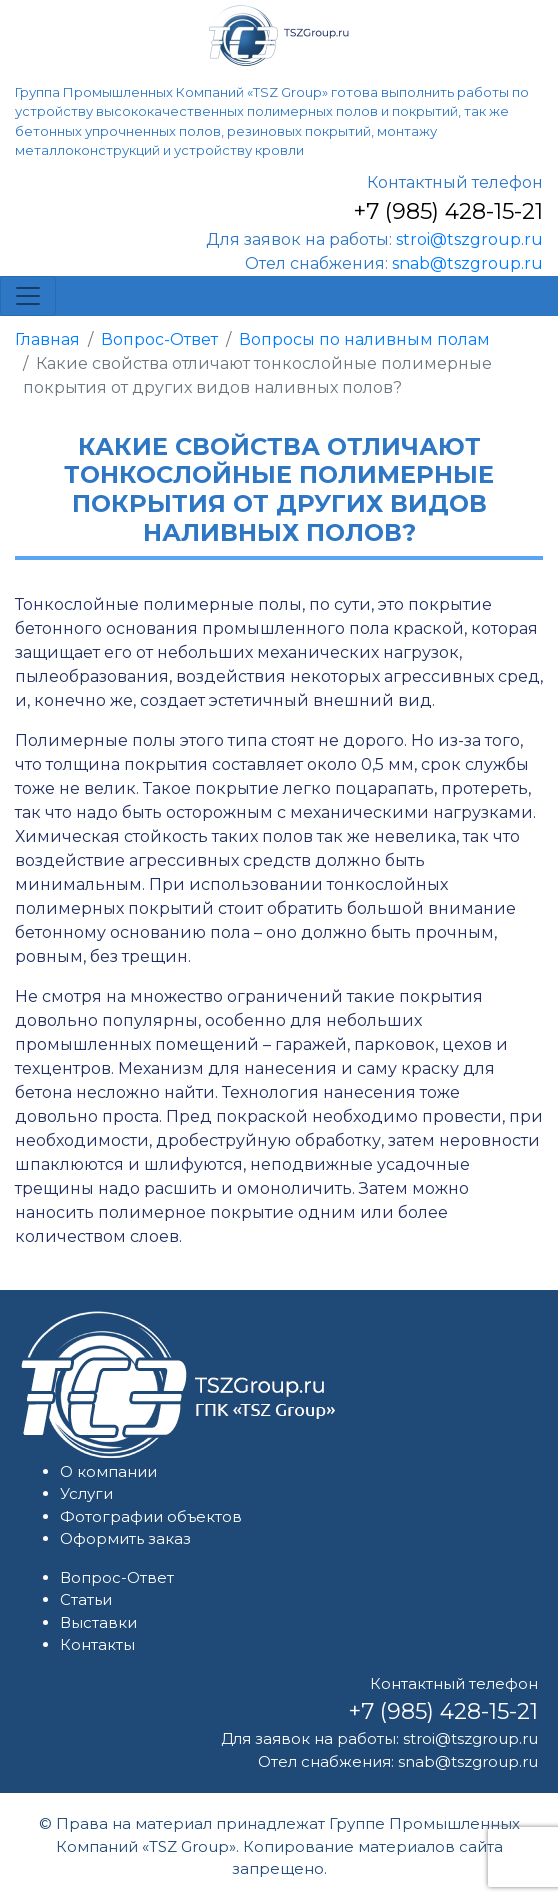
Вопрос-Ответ (159, 339)
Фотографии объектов (151, 1516)
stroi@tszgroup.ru (469, 239)
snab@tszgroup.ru (467, 263)
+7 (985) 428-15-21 (448, 211)
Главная (47, 339)
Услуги (86, 1493)
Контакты (97, 1644)
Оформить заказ (125, 1538)
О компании (108, 1471)
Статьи (86, 1599)
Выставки (98, 1622)
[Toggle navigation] (28, 296)
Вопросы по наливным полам (364, 339)
